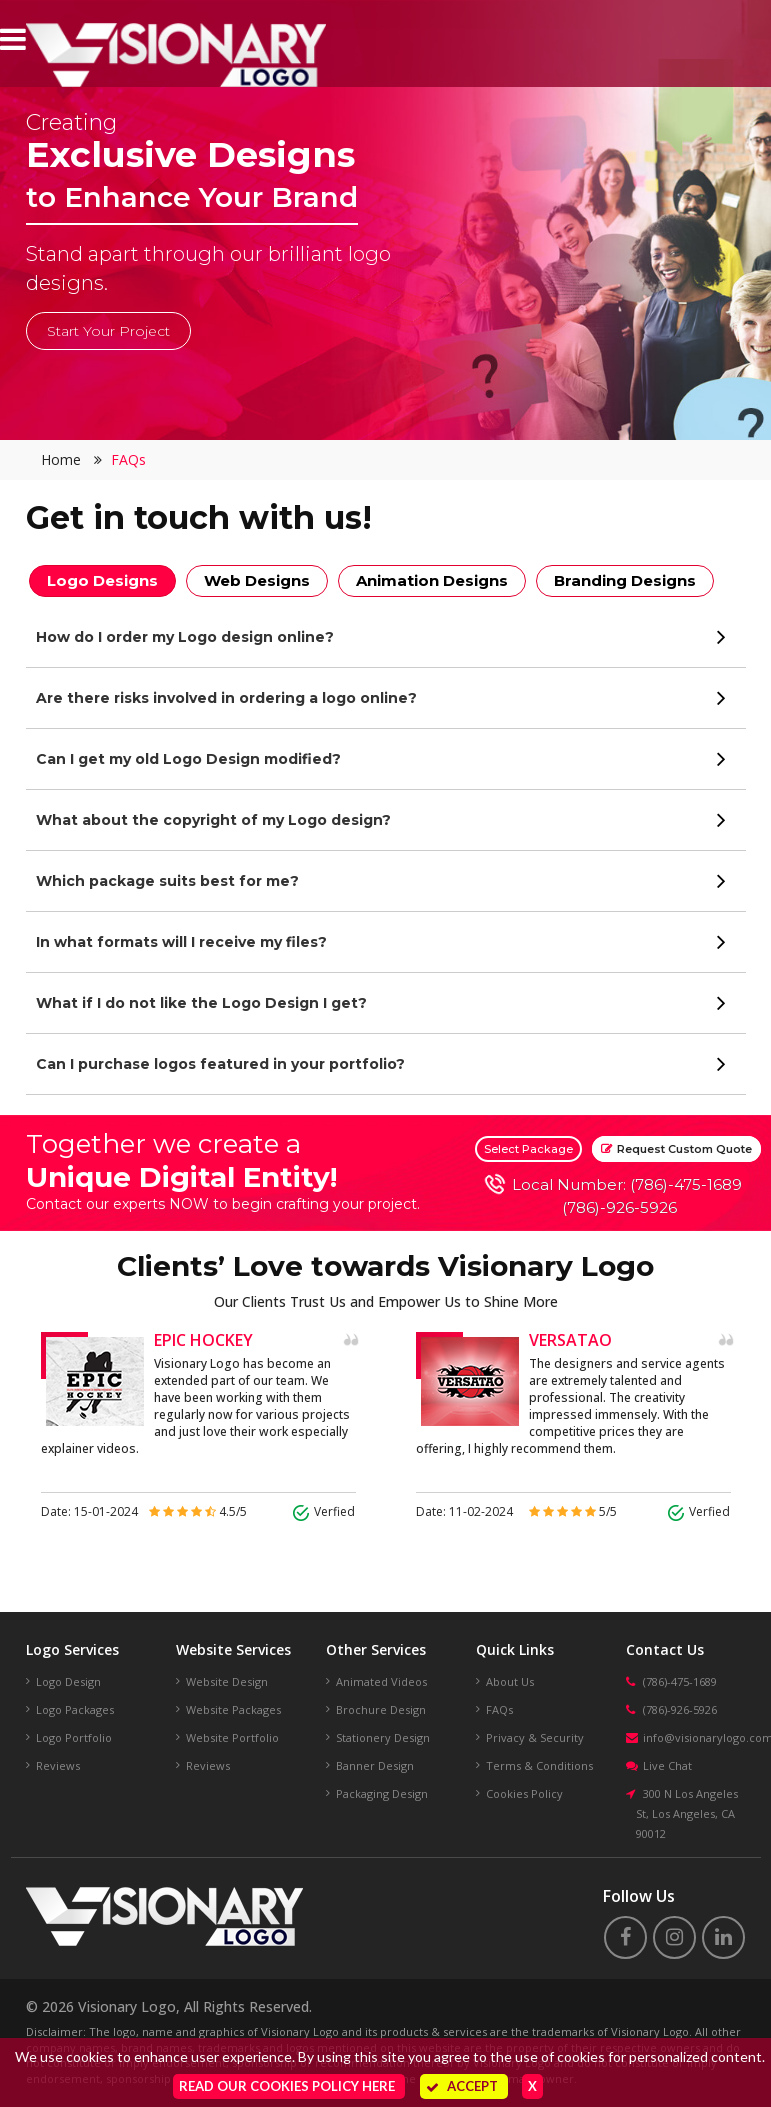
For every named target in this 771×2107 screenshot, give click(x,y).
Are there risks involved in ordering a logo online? (226, 698)
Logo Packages (75, 1709)
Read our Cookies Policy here (287, 2086)
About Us (510, 1681)
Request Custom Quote (676, 1149)
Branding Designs (625, 580)
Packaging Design (382, 1793)
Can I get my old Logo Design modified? (188, 759)
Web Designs (257, 580)
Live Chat (667, 1765)
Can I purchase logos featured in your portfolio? (220, 1064)
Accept (462, 2086)
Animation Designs (432, 580)
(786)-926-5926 (619, 1207)
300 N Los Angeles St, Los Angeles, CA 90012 (687, 1813)
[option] (198, 1426)
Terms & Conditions (539, 1765)
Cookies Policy (524, 1793)
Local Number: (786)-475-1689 (627, 1184)
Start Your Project (108, 331)
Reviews (58, 1765)
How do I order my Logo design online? (185, 637)
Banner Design (375, 1765)
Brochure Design (381, 1709)
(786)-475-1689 (680, 1681)
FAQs (128, 459)
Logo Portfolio (74, 1737)
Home (61, 459)
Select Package (528, 1149)
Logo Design (68, 1681)
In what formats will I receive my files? (181, 942)
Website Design (227, 1681)
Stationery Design (383, 1737)
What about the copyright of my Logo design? (213, 820)
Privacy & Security (535, 1737)
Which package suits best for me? (167, 881)
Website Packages (233, 1709)
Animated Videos (381, 1681)
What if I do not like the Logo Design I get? (201, 1003)
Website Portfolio (232, 1737)
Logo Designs (102, 580)
